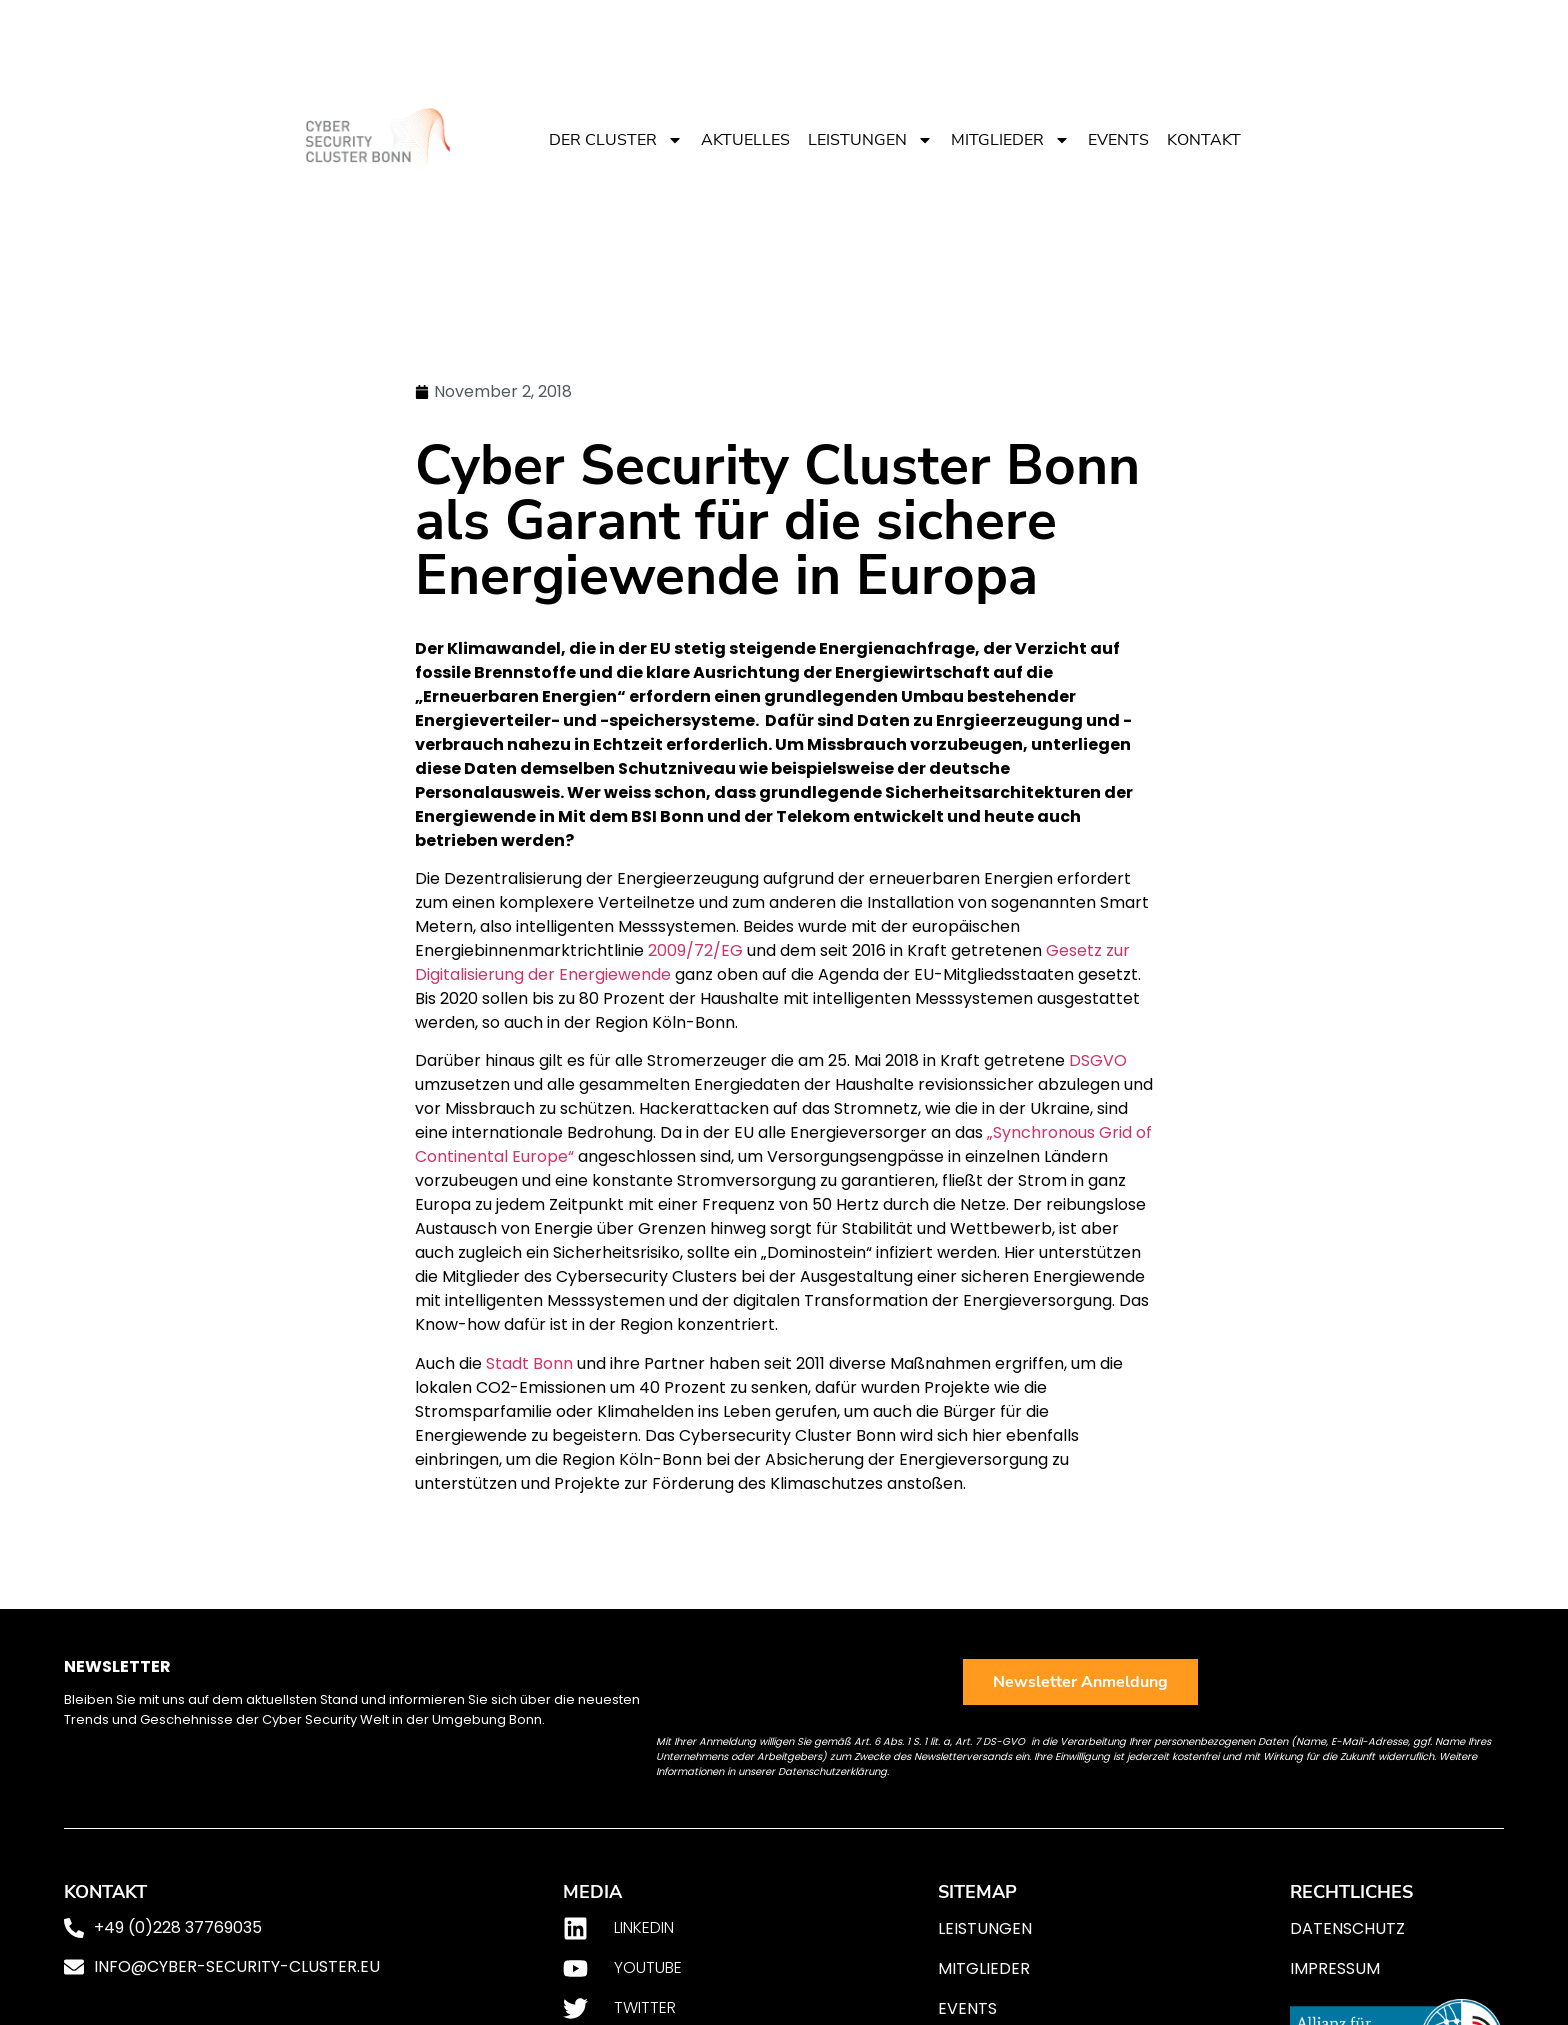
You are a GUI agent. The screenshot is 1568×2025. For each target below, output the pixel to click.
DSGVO (1098, 1060)
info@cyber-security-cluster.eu (237, 1966)
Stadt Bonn (529, 1363)
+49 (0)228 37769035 (178, 1927)
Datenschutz (1347, 1928)
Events (1118, 140)
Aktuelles (745, 140)
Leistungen (870, 140)
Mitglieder (1010, 140)
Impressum (1335, 1968)
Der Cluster (616, 140)
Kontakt (1204, 140)
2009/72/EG (695, 950)
